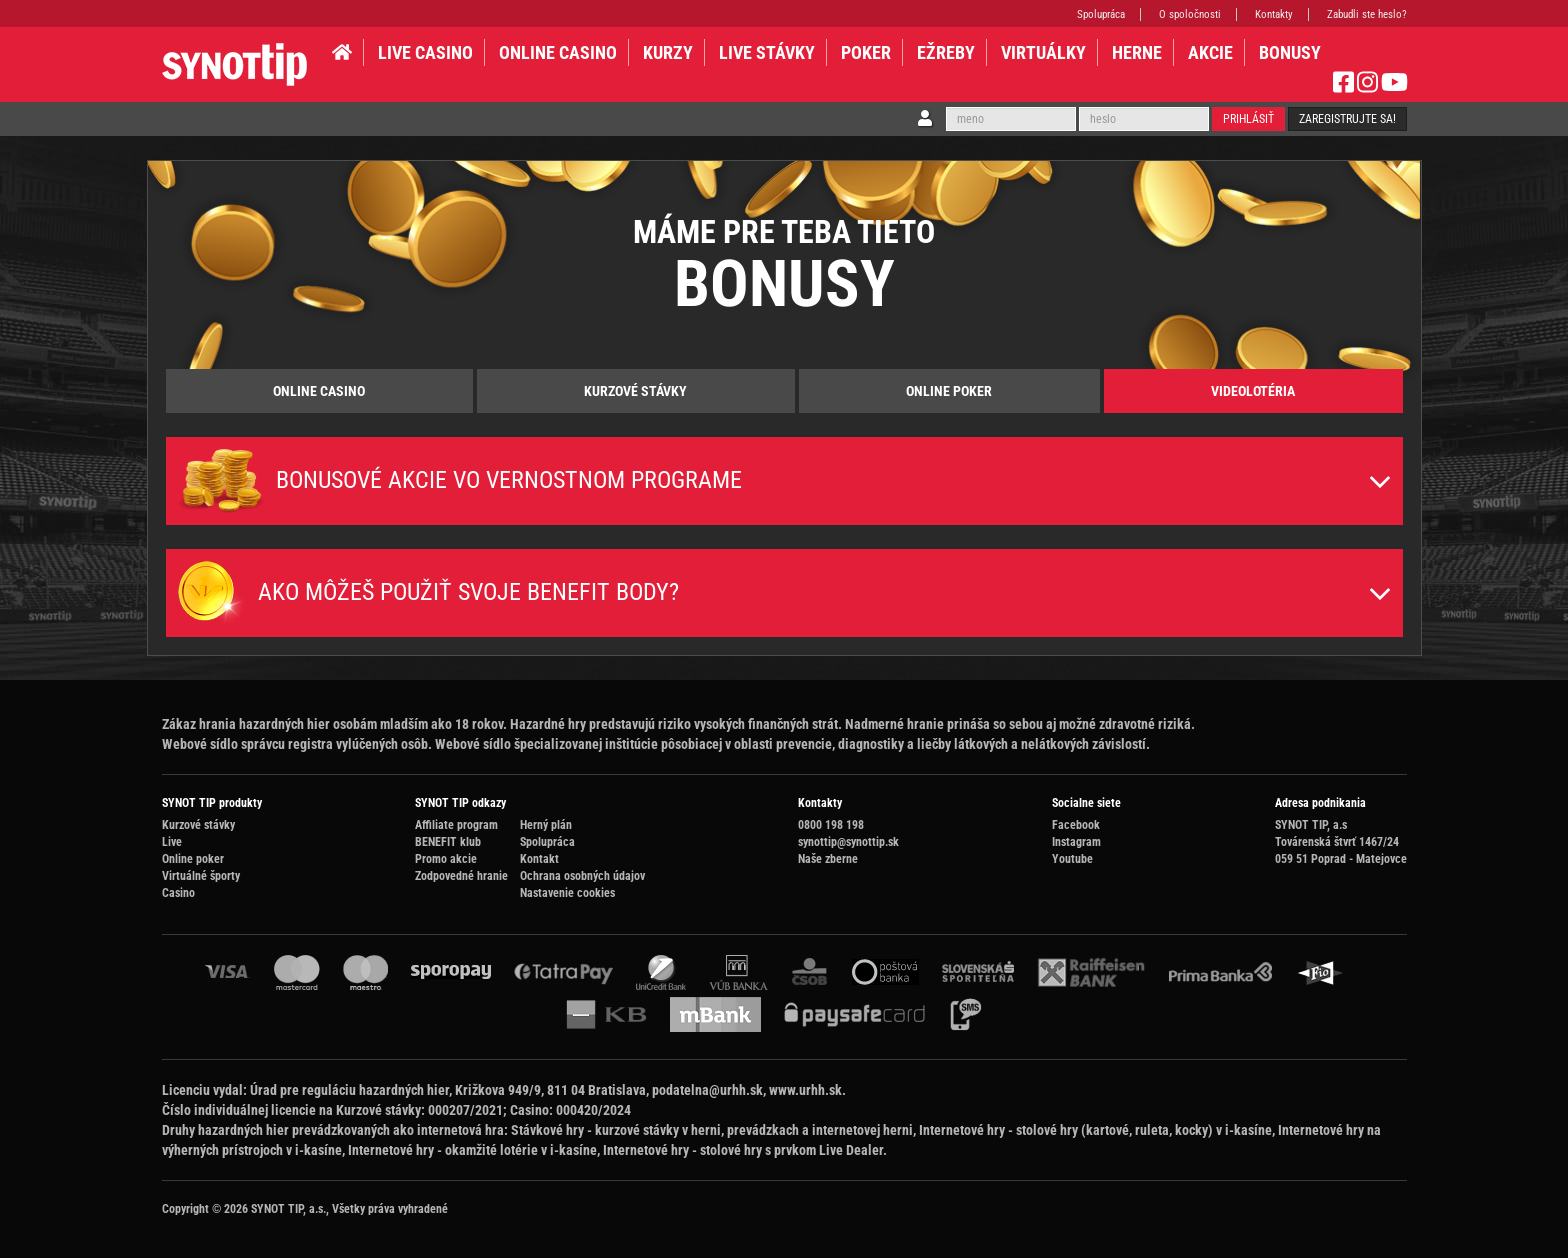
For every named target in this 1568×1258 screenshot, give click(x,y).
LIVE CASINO (425, 52)
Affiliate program (456, 825)
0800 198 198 (831, 825)
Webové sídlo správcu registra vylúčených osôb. (297, 744)
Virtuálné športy (201, 876)
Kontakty (1274, 14)
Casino (178, 893)
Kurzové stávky (635, 391)
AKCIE (1210, 52)
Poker (866, 52)
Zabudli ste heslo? (1367, 14)
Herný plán (546, 825)
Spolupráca (1101, 14)
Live (172, 842)
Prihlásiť (1248, 119)
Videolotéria (1253, 391)
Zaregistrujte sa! (1347, 119)
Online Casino (319, 391)
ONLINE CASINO (558, 52)
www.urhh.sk (805, 1090)
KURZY (668, 52)
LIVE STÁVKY (767, 52)
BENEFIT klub (448, 842)
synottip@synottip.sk (848, 842)
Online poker (949, 391)
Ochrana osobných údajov (582, 876)
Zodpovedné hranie (461, 876)
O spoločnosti (1190, 14)
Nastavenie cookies (567, 893)
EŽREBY (946, 52)
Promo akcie (446, 859)
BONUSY (1290, 52)
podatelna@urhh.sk (707, 1090)
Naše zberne (828, 859)
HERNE (1137, 52)
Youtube (1072, 859)
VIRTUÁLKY (1043, 52)
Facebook (1076, 825)
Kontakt (539, 859)
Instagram (1076, 842)
